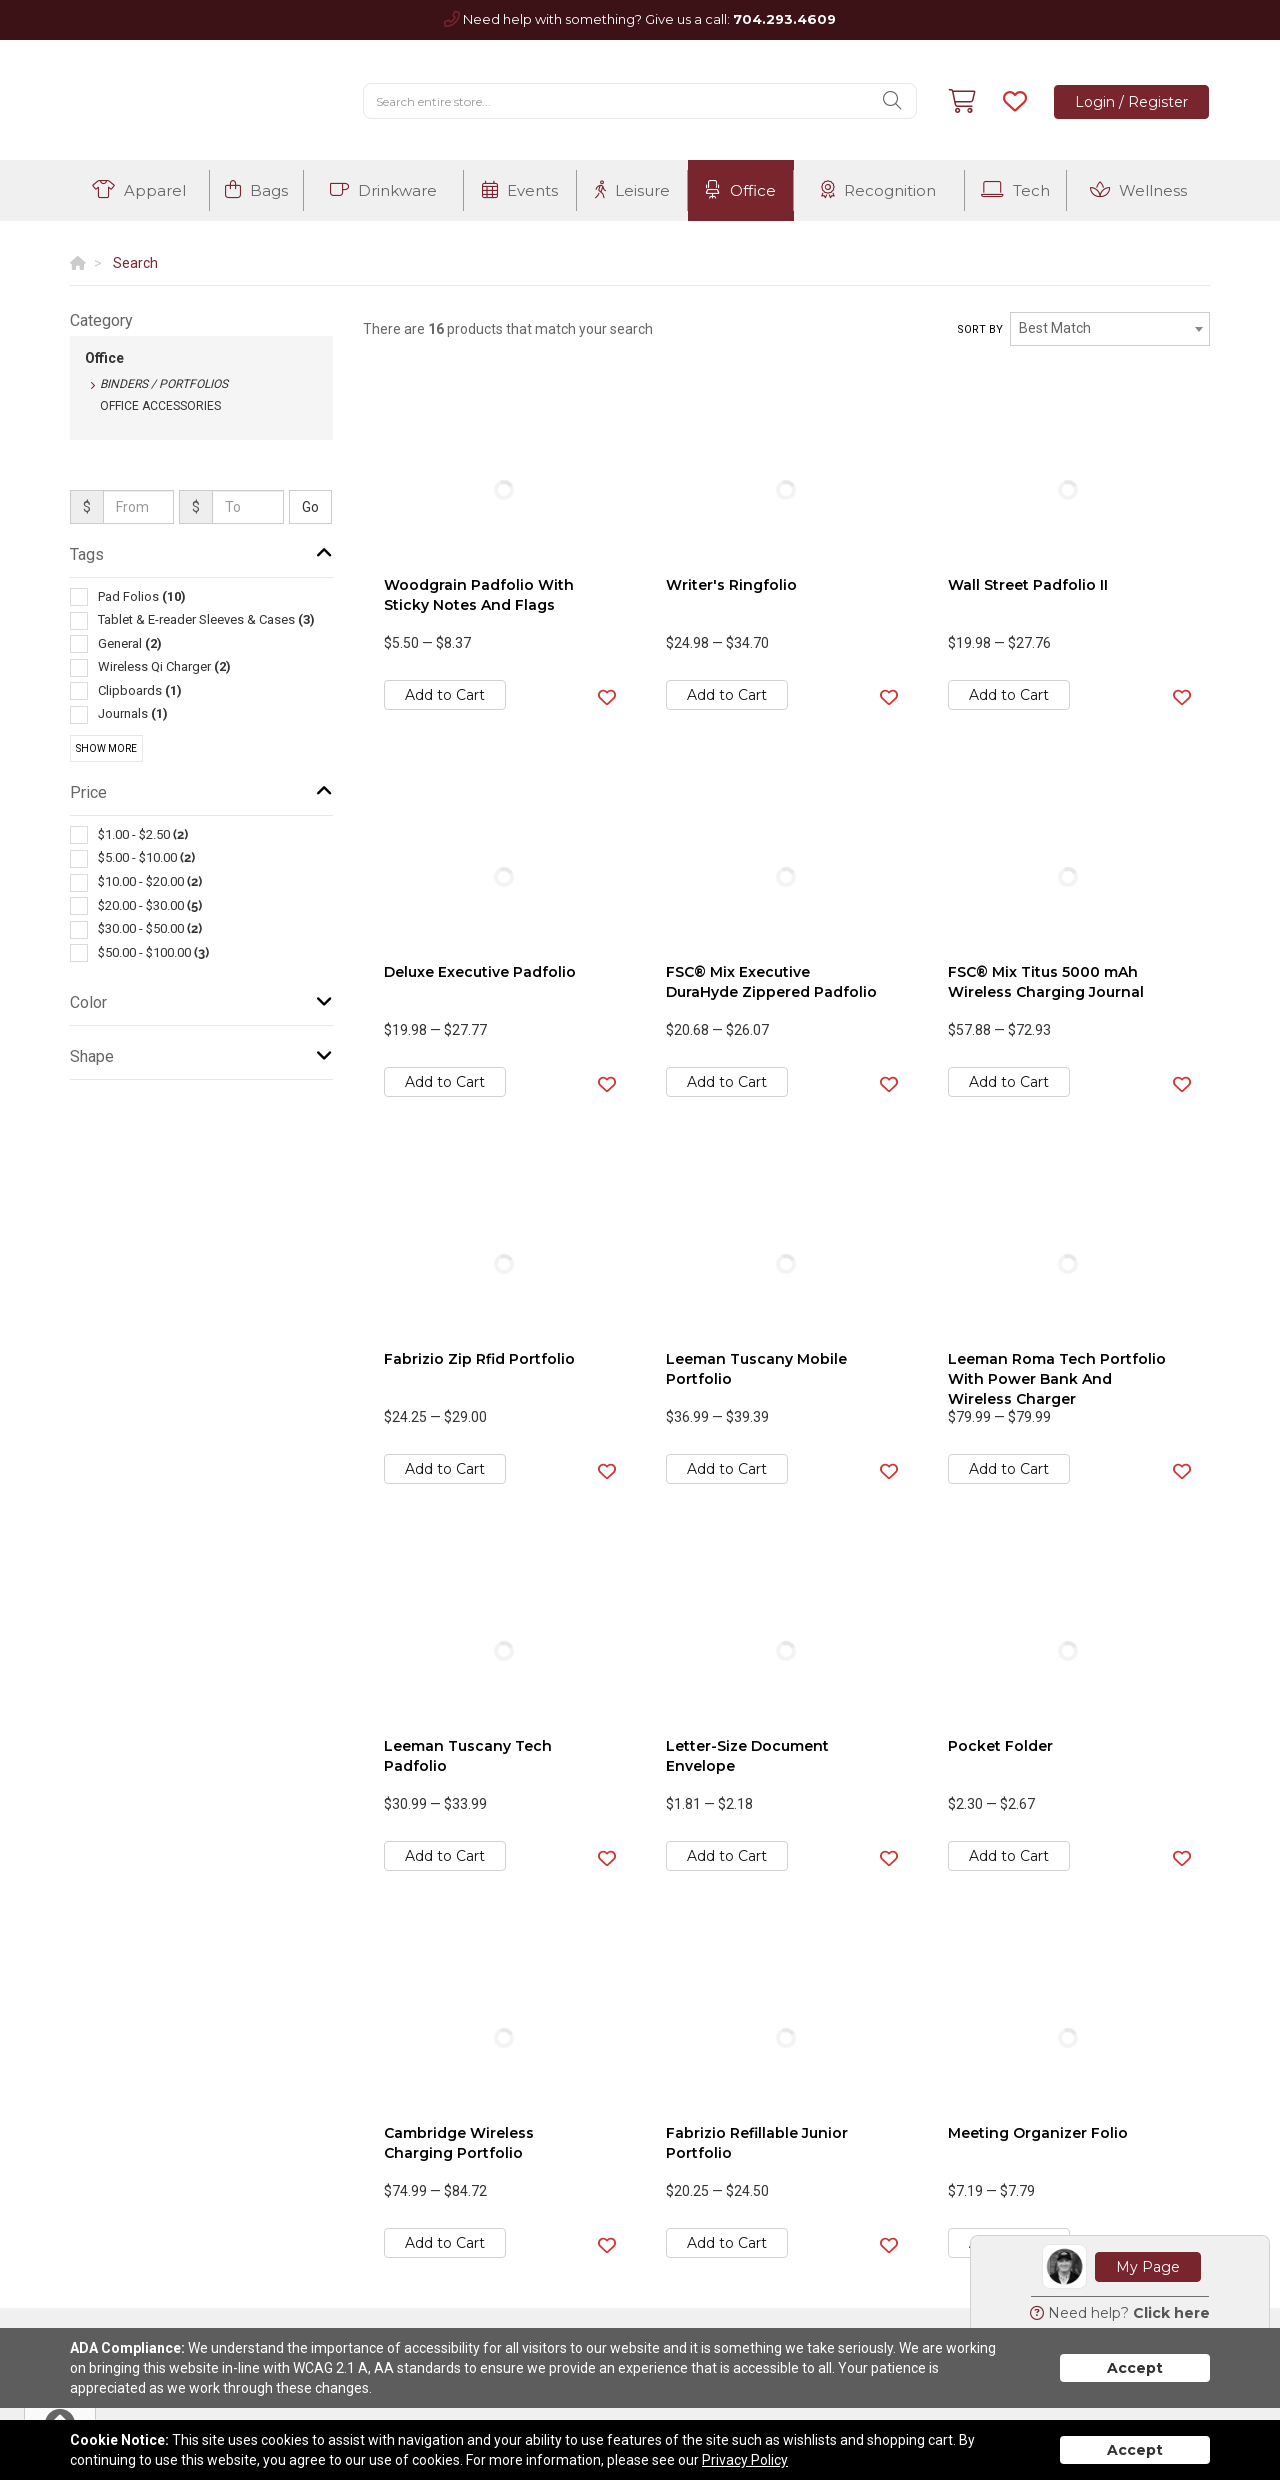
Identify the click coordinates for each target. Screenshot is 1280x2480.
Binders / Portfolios (164, 384)
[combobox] (1110, 329)
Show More (106, 748)
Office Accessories (160, 406)
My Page (1148, 2267)
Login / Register (1131, 102)
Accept (1135, 2368)
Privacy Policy (745, 2460)
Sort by (980, 329)
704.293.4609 (784, 19)
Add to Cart (445, 695)
